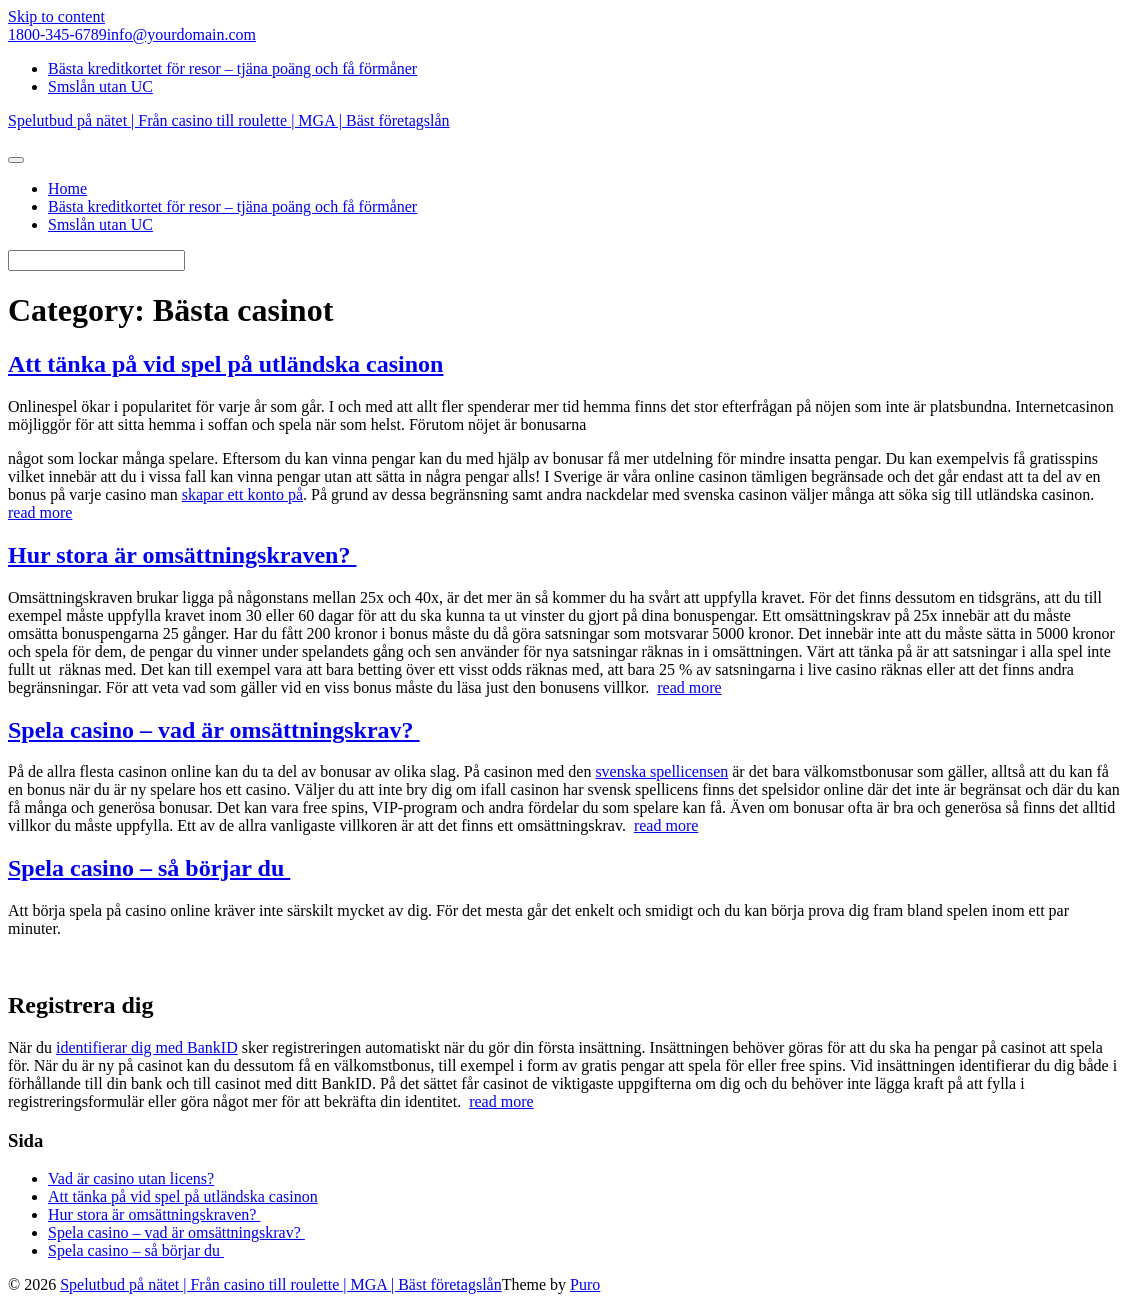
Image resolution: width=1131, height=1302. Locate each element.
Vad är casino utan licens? (131, 1178)
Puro (585, 1284)
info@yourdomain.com (181, 34)
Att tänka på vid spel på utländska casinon (225, 364)
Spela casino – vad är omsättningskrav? (214, 730)
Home (67, 188)
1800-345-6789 (57, 34)
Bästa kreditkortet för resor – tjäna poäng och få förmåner (232, 68)
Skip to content (56, 16)
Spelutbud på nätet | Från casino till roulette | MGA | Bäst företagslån (281, 1284)
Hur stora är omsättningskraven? (182, 555)
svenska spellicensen (661, 771)
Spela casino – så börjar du (149, 868)
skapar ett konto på (242, 494)
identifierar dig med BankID (147, 1047)
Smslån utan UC (100, 86)
